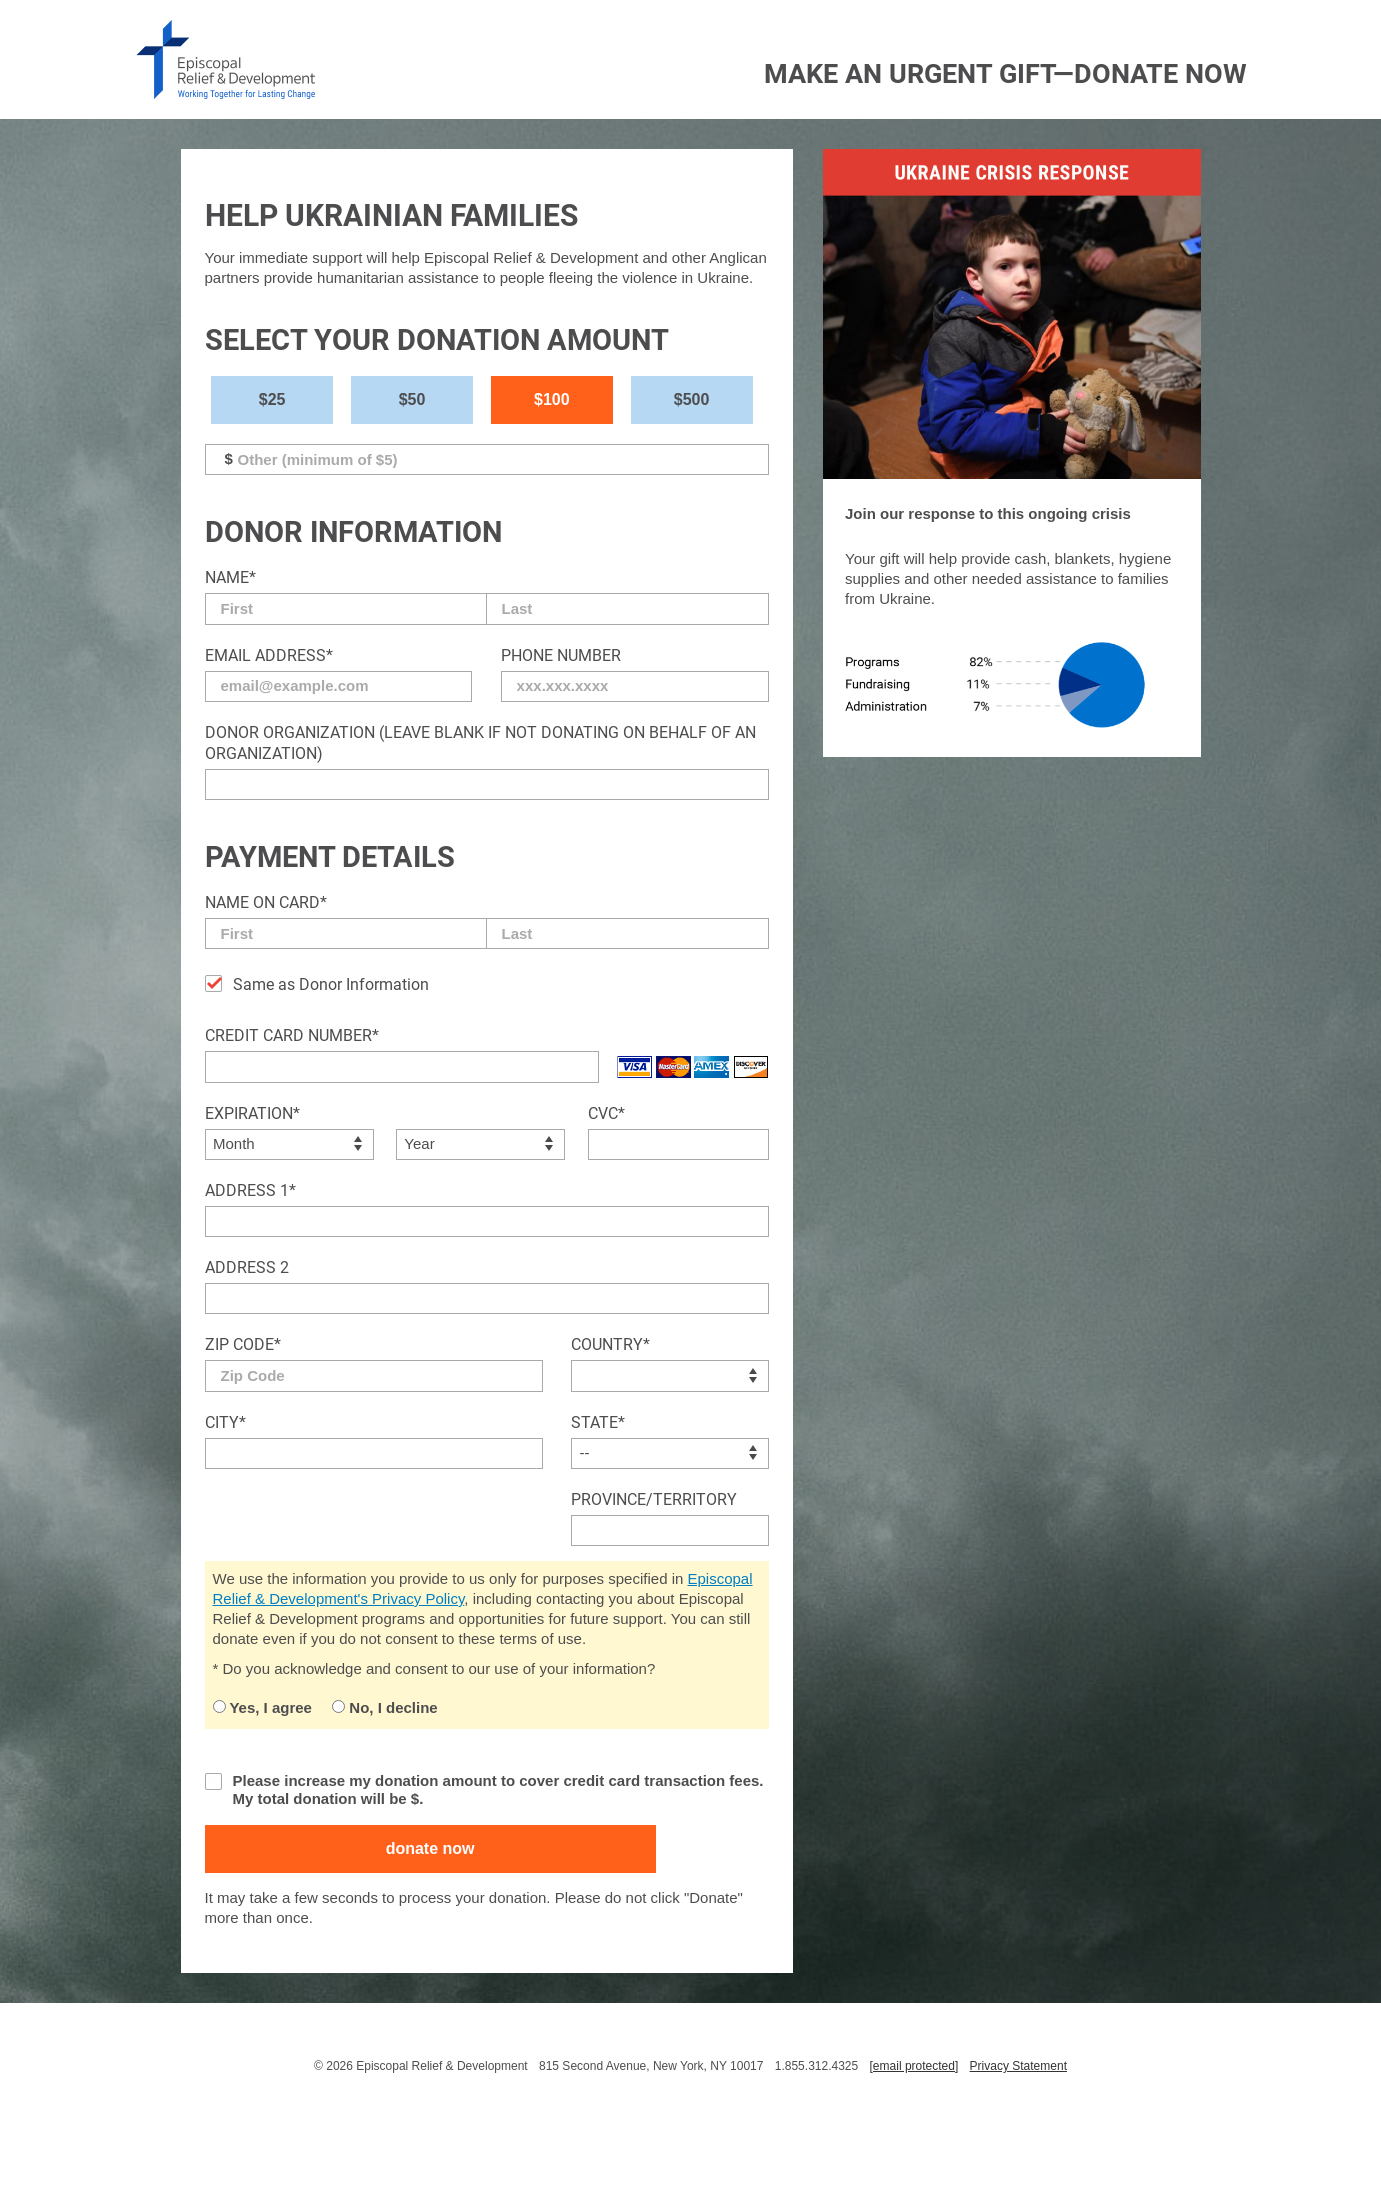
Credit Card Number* (292, 1035)
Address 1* (250, 1190)
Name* (230, 577)
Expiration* (252, 1113)
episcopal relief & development (226, 59)
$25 (272, 399)
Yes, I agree (262, 1707)
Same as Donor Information (331, 984)
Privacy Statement (1018, 2066)
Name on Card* (266, 902)
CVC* (606, 1113)
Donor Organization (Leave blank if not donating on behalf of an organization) (480, 743)
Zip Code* (243, 1344)
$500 (692, 399)
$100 (552, 399)
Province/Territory (654, 1499)
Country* (610, 1344)
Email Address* (269, 655)
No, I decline (385, 1707)
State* (598, 1422)
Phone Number (561, 655)
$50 (412, 399)
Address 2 (247, 1267)
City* (225, 1422)
